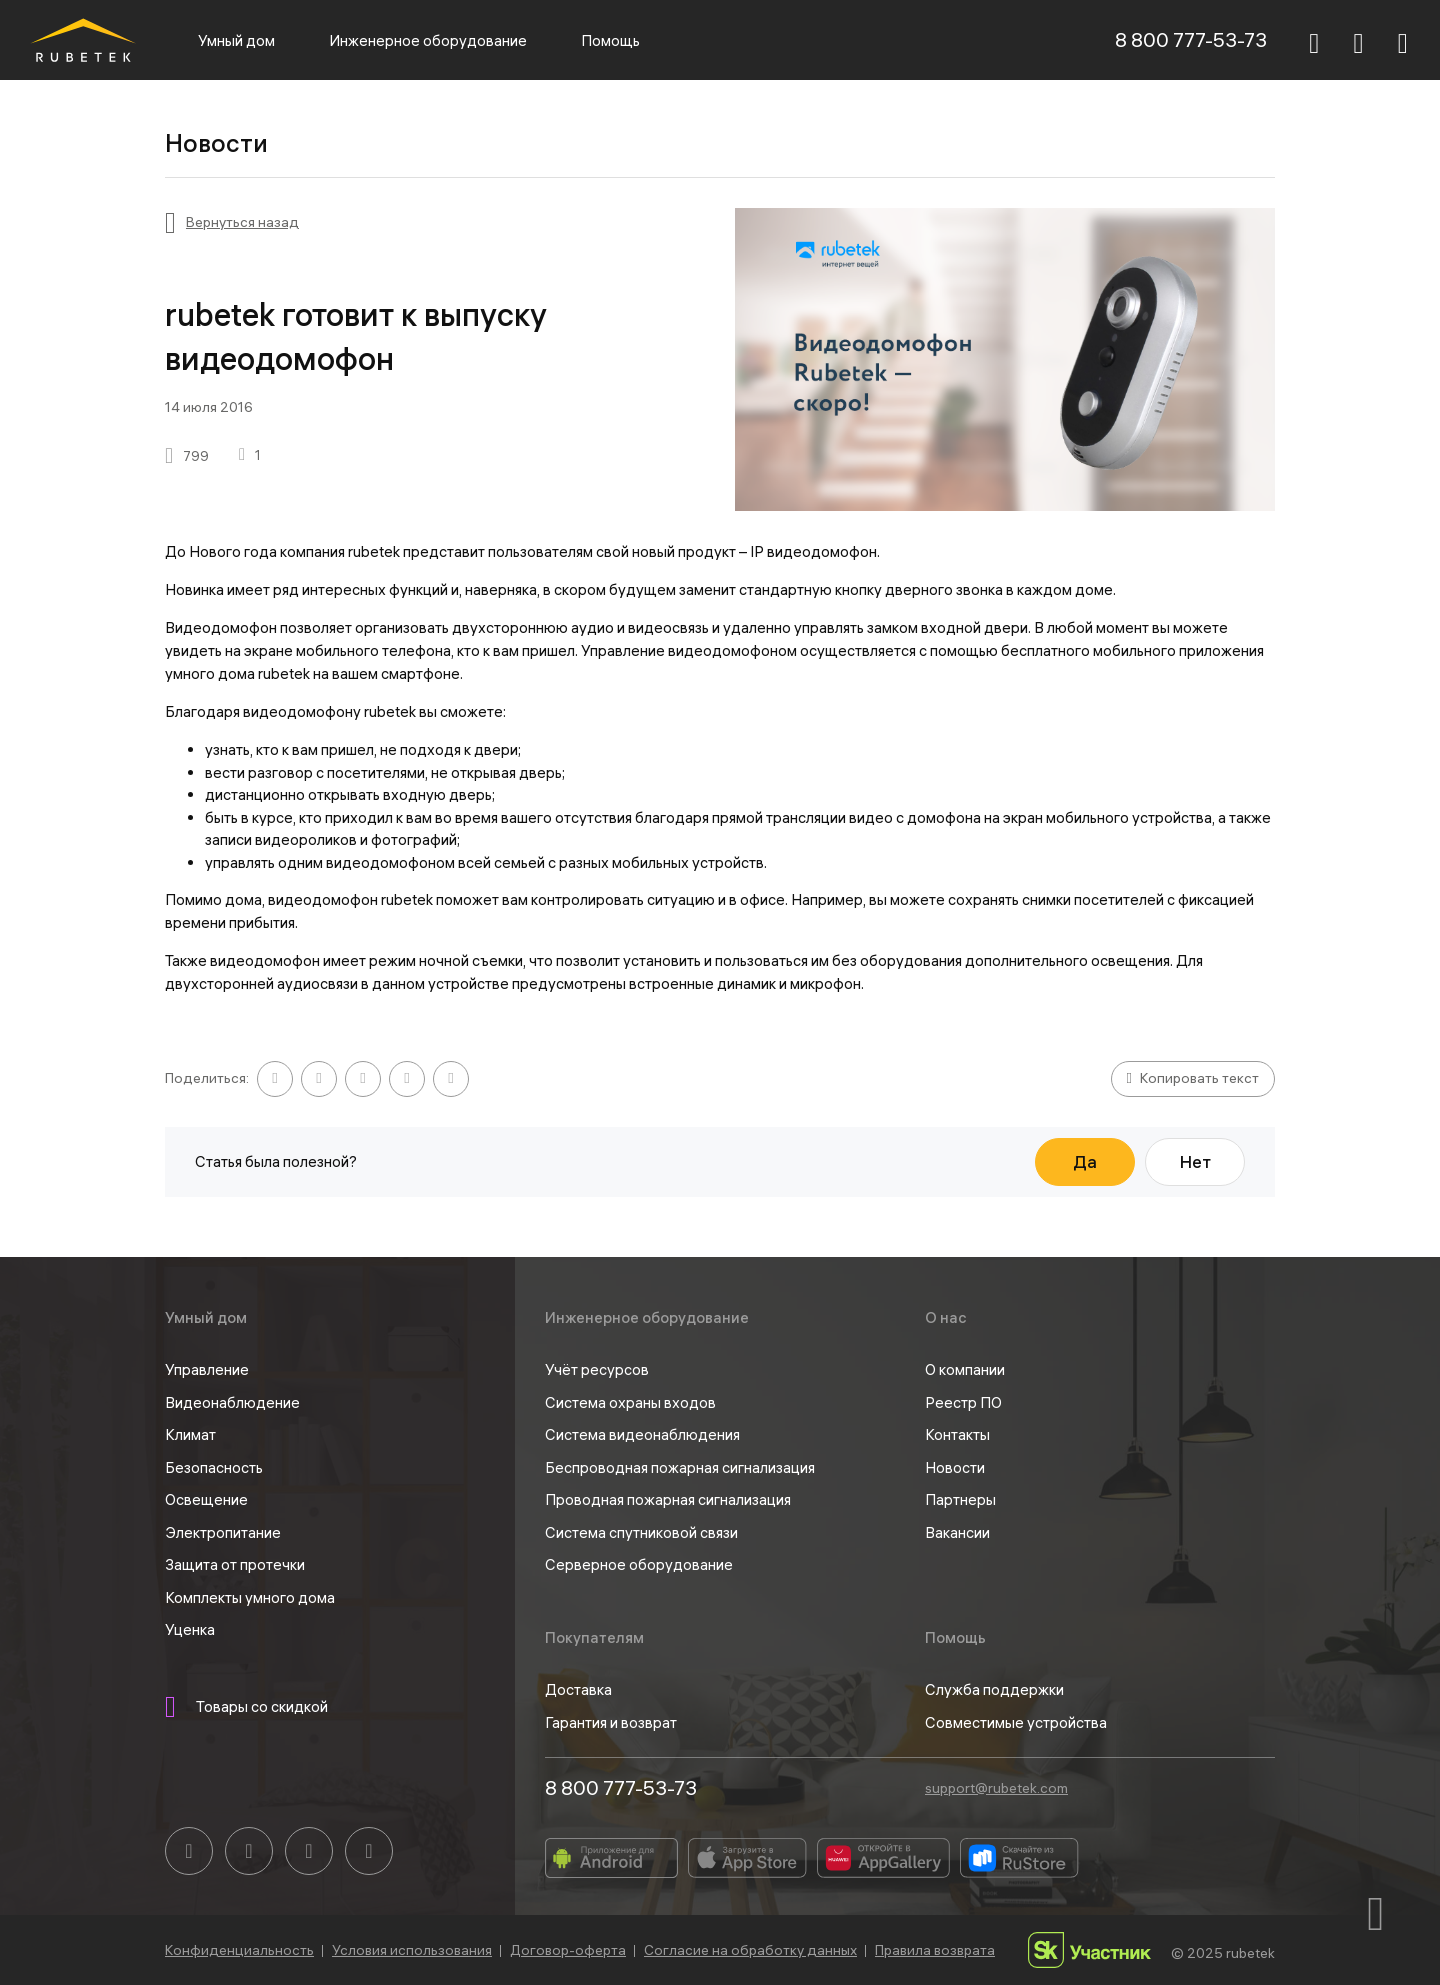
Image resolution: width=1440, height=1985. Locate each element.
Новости (955, 1467)
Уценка (190, 1629)
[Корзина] (1359, 43)
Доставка (578, 1689)
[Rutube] (369, 1851)
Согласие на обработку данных (750, 1950)
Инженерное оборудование (428, 40)
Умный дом (236, 40)
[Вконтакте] (189, 1851)
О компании (965, 1369)
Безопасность (214, 1467)
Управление (207, 1369)
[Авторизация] (1403, 40)
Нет (1195, 1161)
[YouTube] (249, 1851)
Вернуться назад (242, 222)
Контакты (957, 1434)
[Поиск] (1314, 40)
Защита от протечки (235, 1564)
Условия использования (412, 1950)
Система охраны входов (630, 1402)
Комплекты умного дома (250, 1597)
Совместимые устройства (1016, 1722)
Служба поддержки (994, 1689)
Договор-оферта (568, 1950)
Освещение (206, 1499)
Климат (190, 1434)
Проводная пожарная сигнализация (668, 1499)
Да (1085, 1161)
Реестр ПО (963, 1402)
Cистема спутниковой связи (641, 1532)
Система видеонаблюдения (642, 1434)
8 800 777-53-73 (1191, 39)
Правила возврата (935, 1950)
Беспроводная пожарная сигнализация (680, 1467)
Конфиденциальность (239, 1950)
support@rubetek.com (996, 1788)
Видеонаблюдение (232, 1402)
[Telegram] (309, 1851)
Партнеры (960, 1499)
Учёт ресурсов (597, 1369)
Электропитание (223, 1532)
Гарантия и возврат (611, 1722)
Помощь (610, 40)
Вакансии (957, 1532)
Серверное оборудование (639, 1564)
